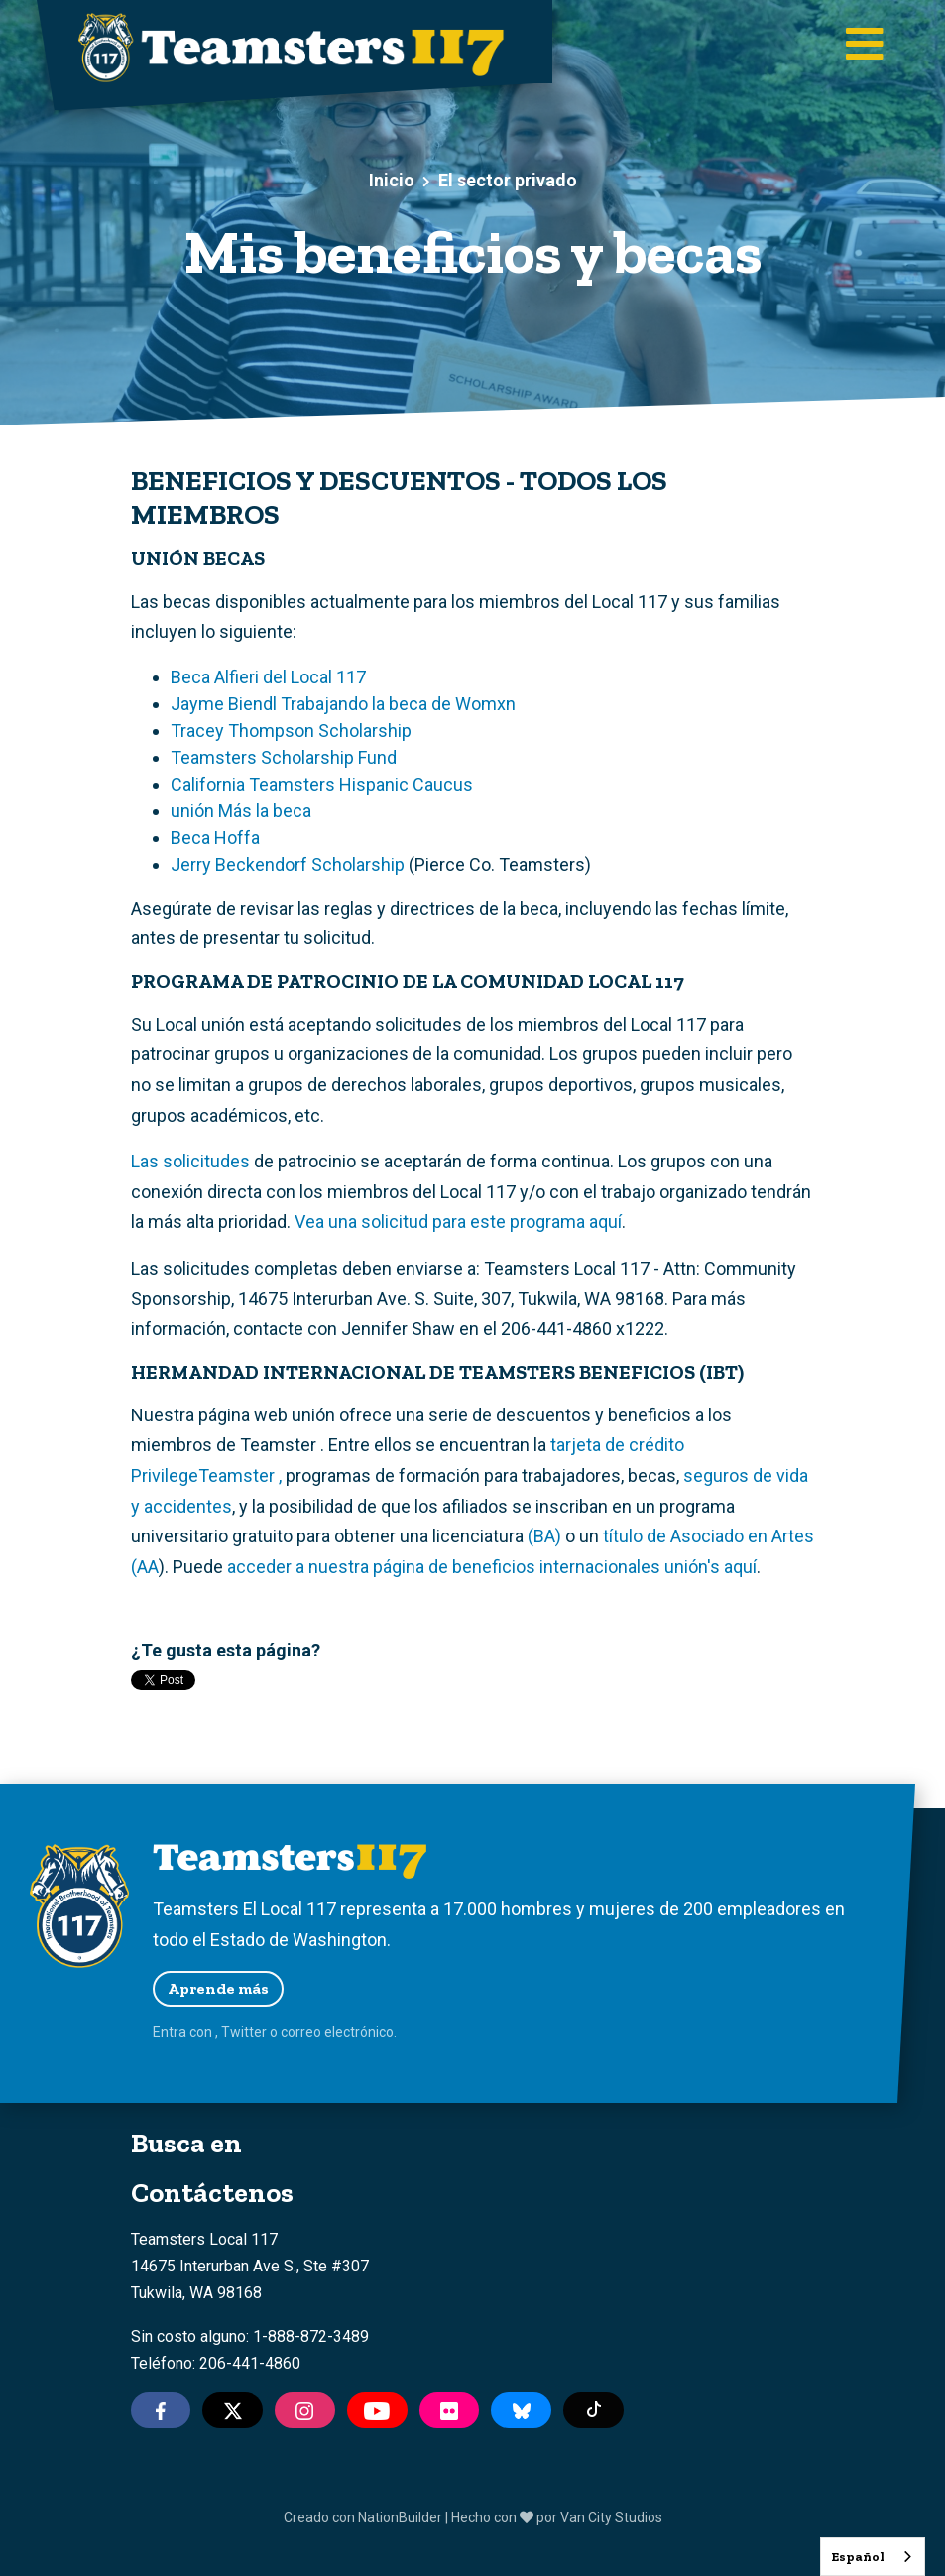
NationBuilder (400, 2517)
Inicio (391, 180)
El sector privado (507, 180)
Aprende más (218, 1988)
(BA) (544, 1536)
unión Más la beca (241, 810)
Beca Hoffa (215, 837)
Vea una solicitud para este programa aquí (458, 1221)
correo (301, 2032)
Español (858, 2556)
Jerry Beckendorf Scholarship (288, 864)
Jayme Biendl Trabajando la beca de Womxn (343, 703)
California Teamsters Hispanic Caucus (322, 784)
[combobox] (872, 2556)
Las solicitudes (190, 1161)
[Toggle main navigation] (864, 45)
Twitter (244, 2032)
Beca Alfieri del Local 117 (268, 677)
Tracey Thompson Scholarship (291, 730)
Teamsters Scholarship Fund (284, 757)
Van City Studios (611, 2517)
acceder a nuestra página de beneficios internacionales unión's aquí (492, 1566)
